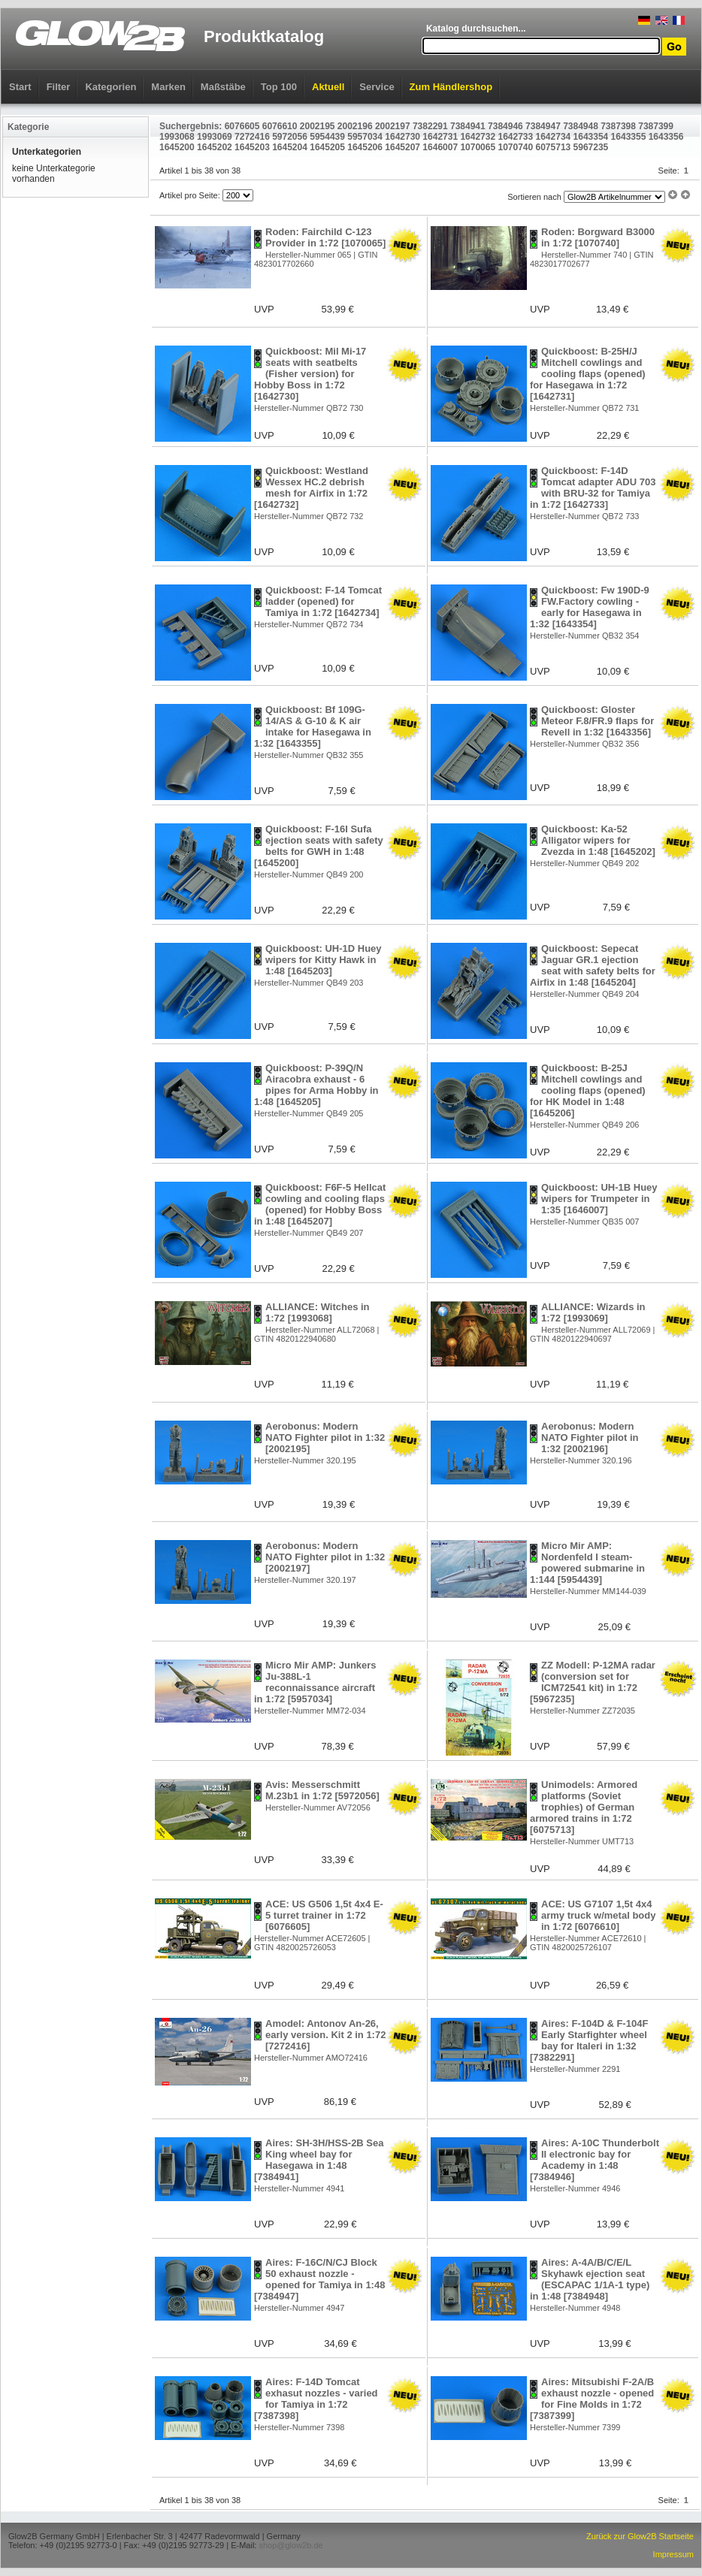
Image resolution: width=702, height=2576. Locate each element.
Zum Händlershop (451, 86)
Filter (59, 86)
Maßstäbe (223, 86)
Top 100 (279, 86)
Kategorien (110, 86)
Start (20, 86)
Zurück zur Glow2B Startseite (640, 2536)
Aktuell (328, 86)
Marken (168, 86)
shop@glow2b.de (290, 2545)
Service (376, 86)
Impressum (673, 2554)
